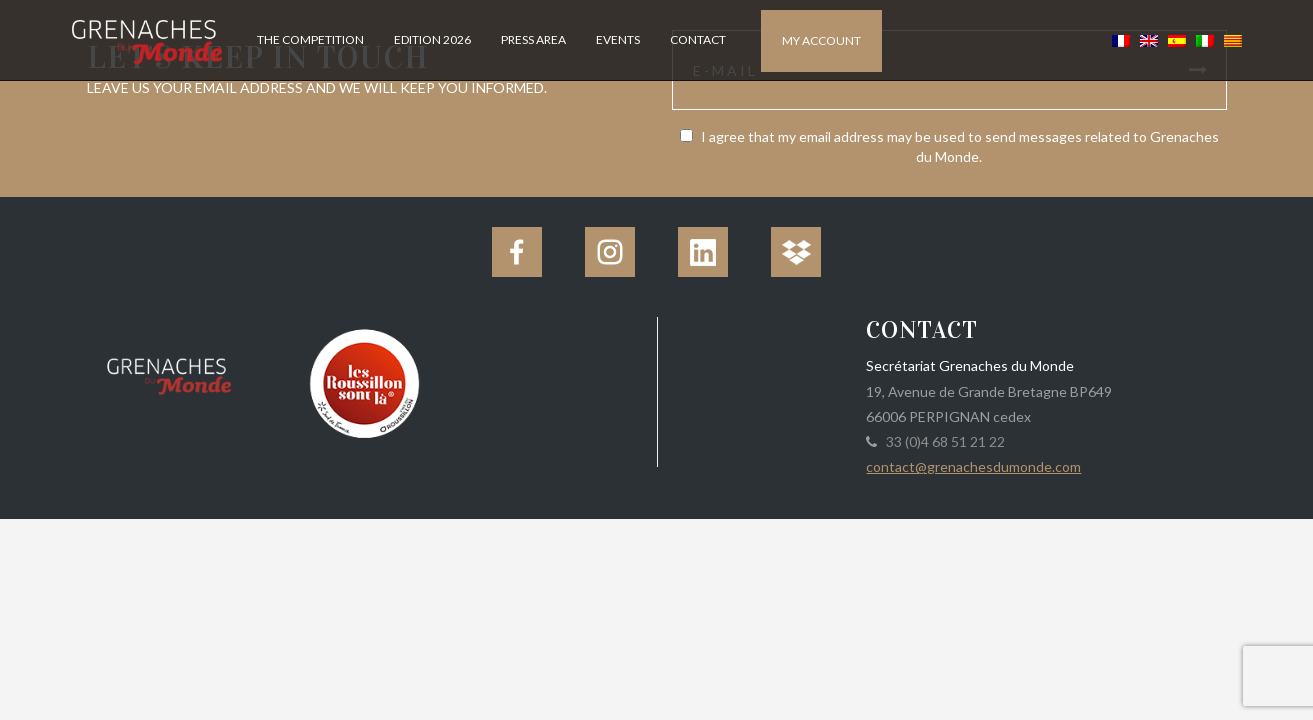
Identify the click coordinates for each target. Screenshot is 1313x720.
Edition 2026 (432, 39)
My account (821, 40)
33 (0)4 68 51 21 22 (942, 441)
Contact (698, 39)
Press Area (533, 39)
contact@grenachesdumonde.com (973, 466)
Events (618, 39)
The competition (310, 39)
